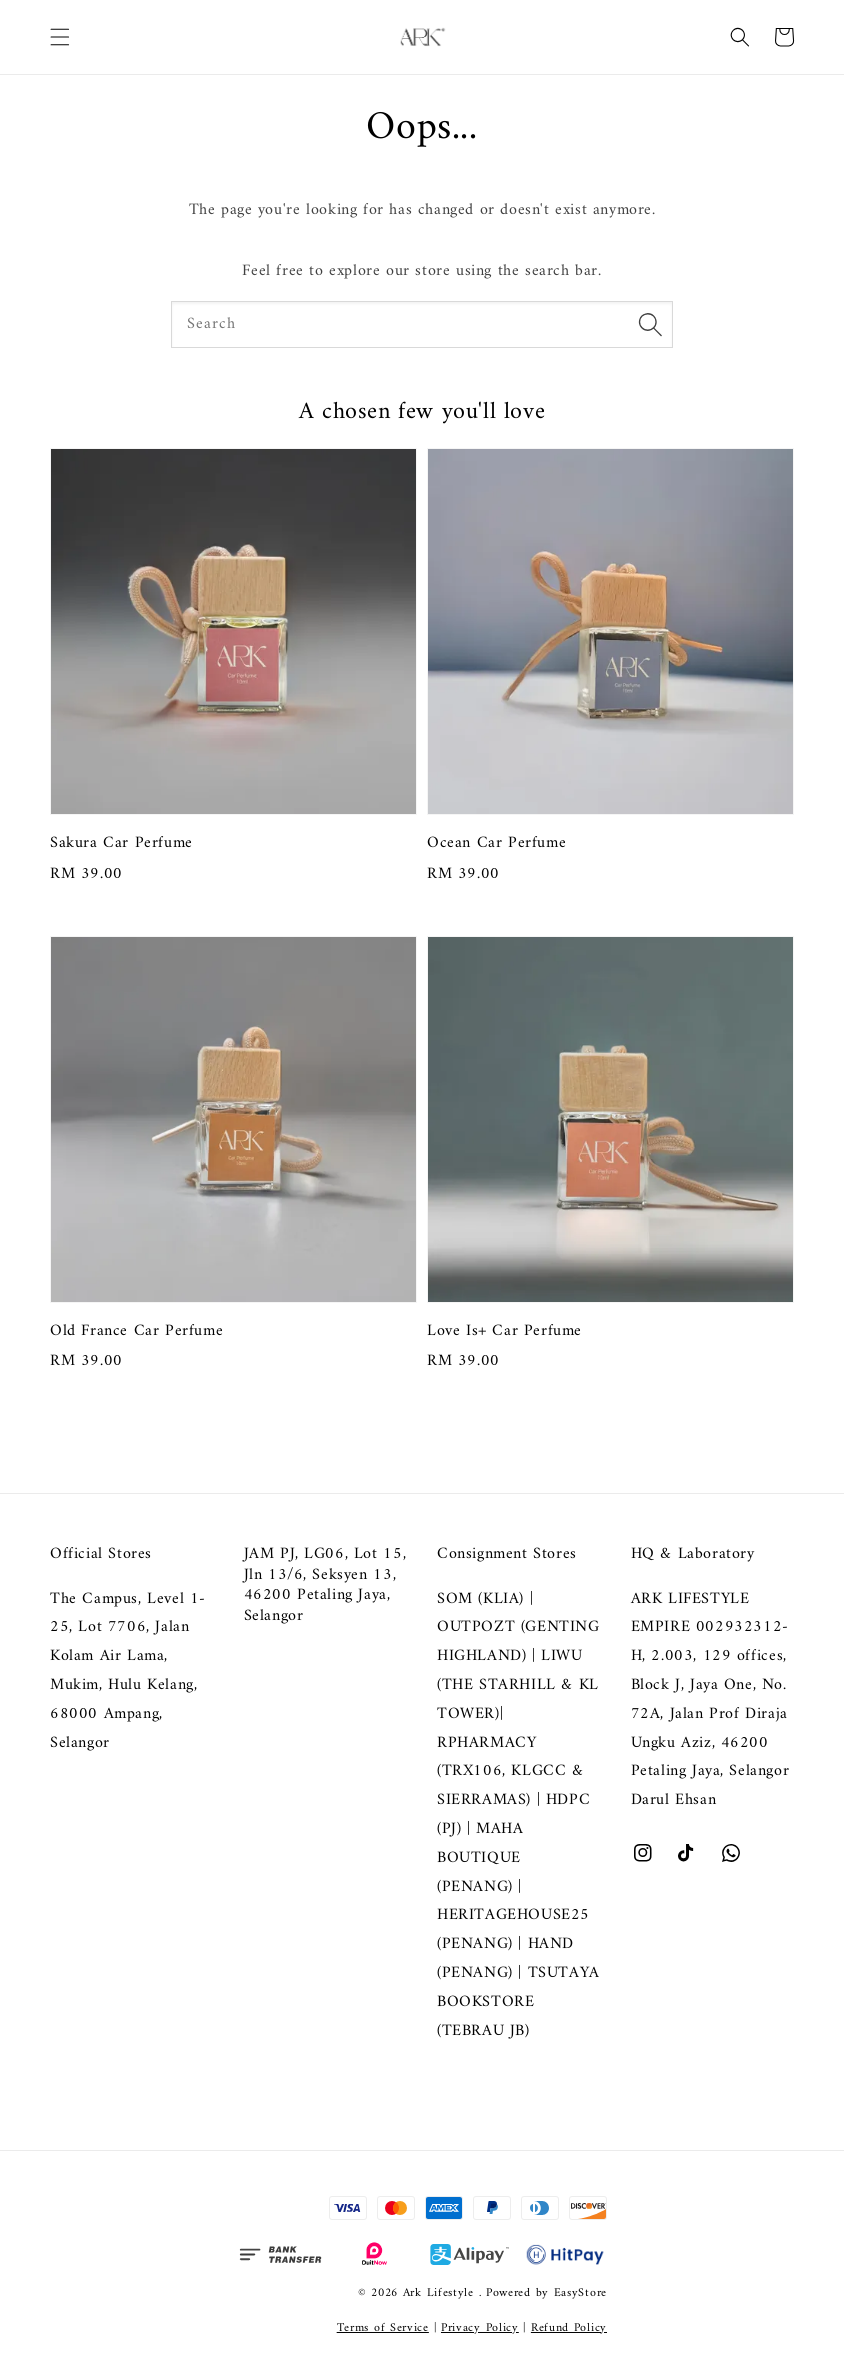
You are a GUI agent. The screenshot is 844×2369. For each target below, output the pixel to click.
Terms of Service (383, 2328)
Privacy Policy (480, 2328)
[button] (60, 37)
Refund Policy (569, 2328)
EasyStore (580, 2293)
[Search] (650, 324)
